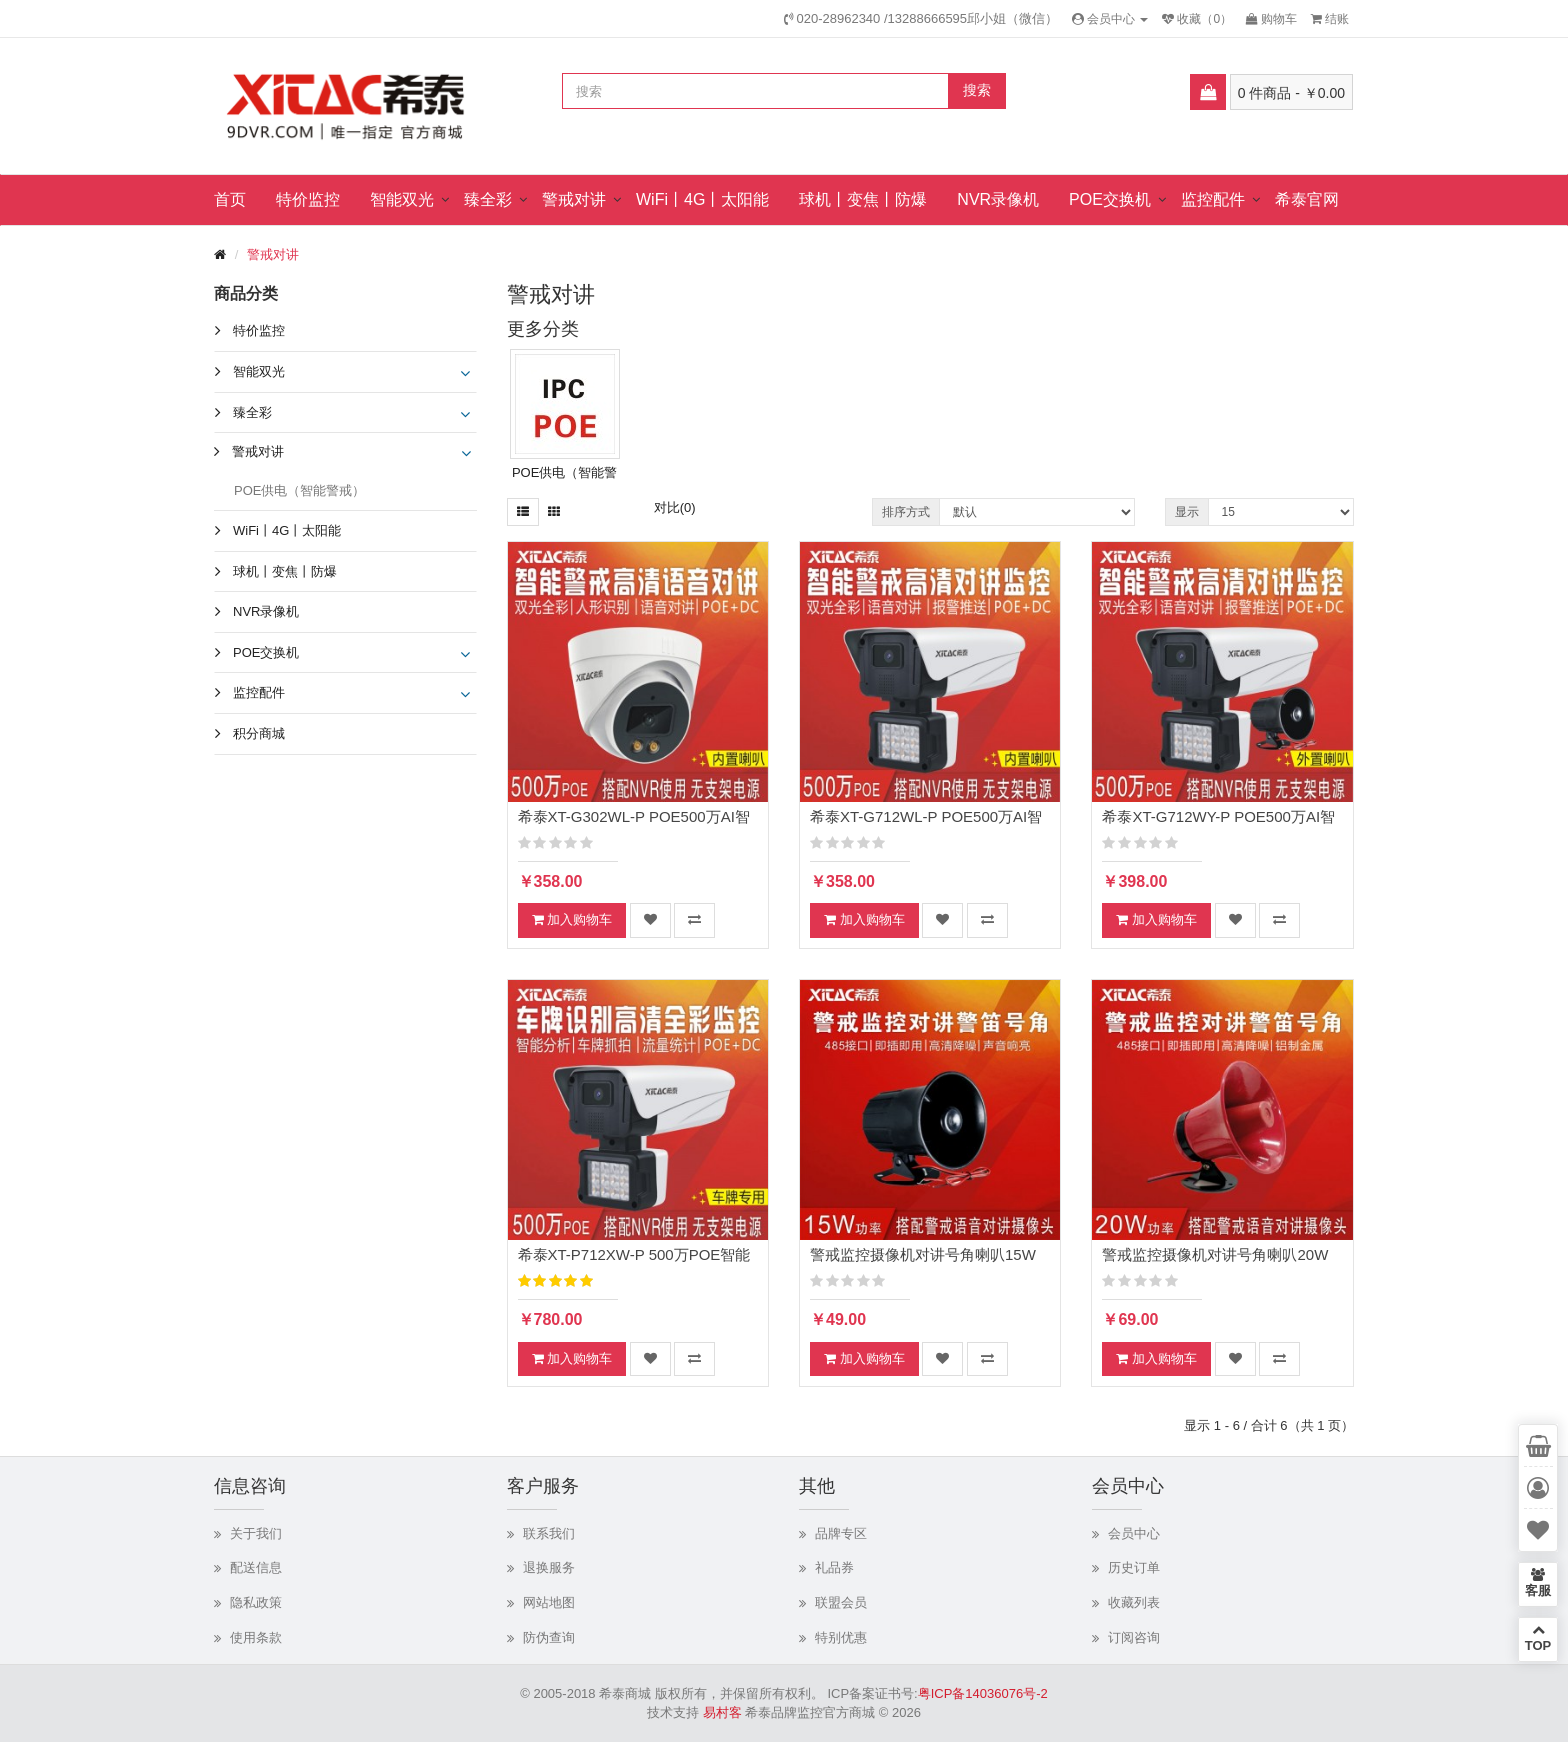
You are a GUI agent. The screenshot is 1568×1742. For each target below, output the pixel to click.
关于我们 (256, 1533)
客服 (1538, 1583)
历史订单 (1134, 1567)
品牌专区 (841, 1533)
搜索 (977, 90)
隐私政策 (256, 1602)
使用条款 (256, 1637)
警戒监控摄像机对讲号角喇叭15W (923, 1254)
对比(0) (675, 507)
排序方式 (906, 512)
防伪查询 (549, 1637)
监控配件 (1213, 199)
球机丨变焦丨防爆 (863, 199)
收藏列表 (1134, 1602)
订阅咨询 (1134, 1637)
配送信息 (256, 1567)
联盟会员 (841, 1602)
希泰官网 (1307, 199)
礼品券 (834, 1567)
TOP (1538, 1638)
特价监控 (308, 199)
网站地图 (549, 1602)
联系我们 (549, 1533)
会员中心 (1134, 1533)
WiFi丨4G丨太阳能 (702, 199)
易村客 (722, 1712)
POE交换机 (1110, 199)
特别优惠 (841, 1637)
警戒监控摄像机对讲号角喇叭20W (1215, 1254)
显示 (1187, 512)
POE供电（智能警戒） (299, 490)
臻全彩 (488, 199)
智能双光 (402, 199)
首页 (230, 199)
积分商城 (259, 733)
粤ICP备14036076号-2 (983, 1693)
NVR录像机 (998, 199)
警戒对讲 (574, 199)
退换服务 (549, 1567)
